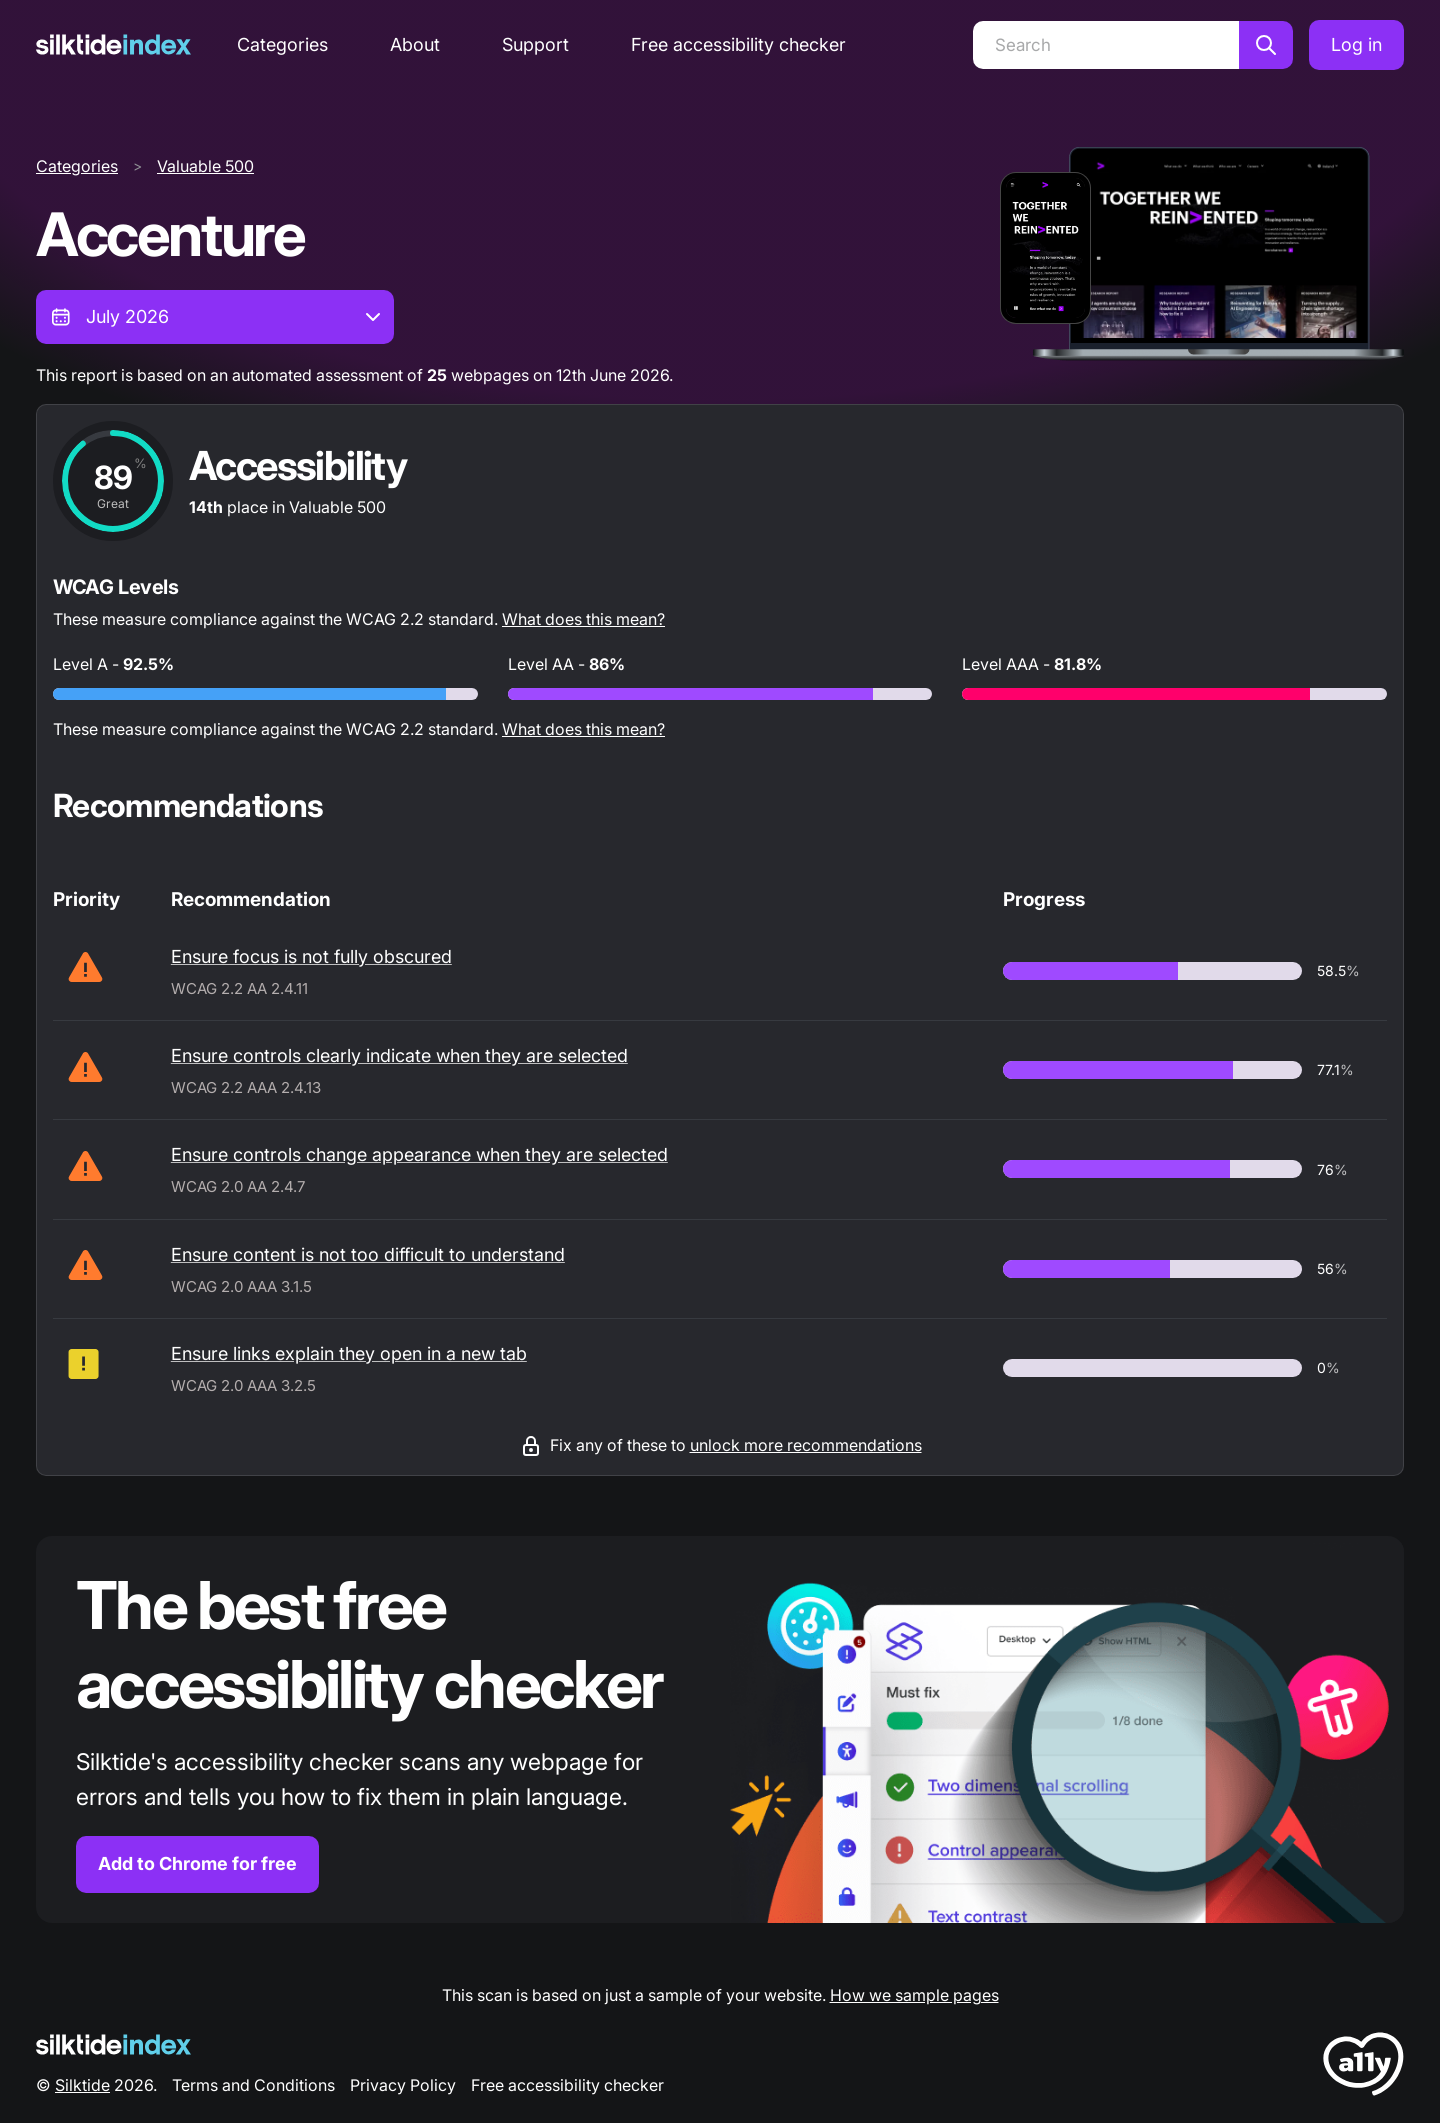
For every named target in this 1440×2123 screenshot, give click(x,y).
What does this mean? (583, 619)
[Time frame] (215, 317)
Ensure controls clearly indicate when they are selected (399, 1055)
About (415, 44)
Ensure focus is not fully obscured (311, 956)
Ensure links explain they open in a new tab (349, 1353)
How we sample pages (914, 1995)
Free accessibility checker (738, 44)
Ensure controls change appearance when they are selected (419, 1154)
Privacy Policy (403, 2085)
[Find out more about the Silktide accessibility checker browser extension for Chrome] (720, 1729)
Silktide (82, 2085)
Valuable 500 (205, 166)
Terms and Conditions (253, 2085)
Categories (282, 44)
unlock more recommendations (806, 1445)
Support (535, 44)
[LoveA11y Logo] (1363, 2067)
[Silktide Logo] (113, 2044)
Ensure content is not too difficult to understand (368, 1254)
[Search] (1106, 45)
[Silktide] (113, 44)
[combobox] (215, 317)
